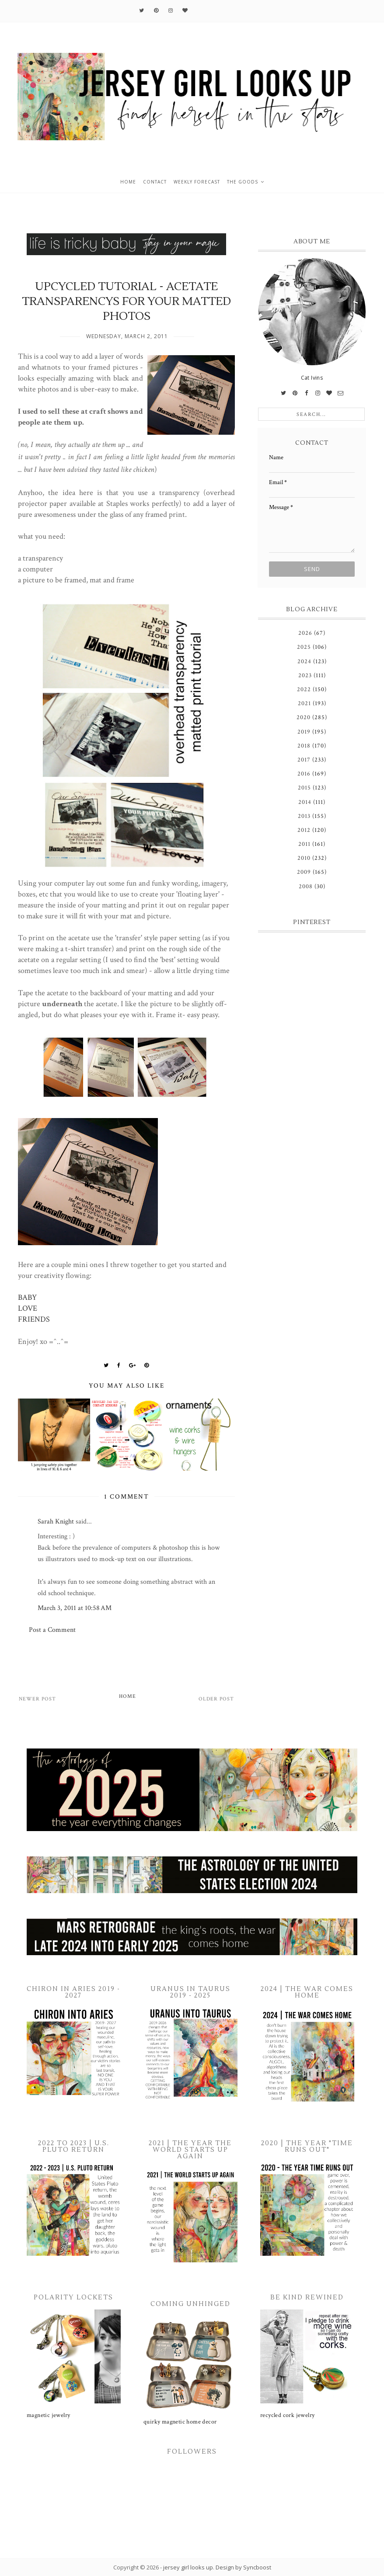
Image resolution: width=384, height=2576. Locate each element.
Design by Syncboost (243, 2567)
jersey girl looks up (188, 2567)
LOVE (27, 1308)
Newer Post (37, 1699)
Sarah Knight (56, 1521)
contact (155, 182)
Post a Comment (52, 1629)
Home (127, 1696)
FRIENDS (34, 1319)
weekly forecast (197, 182)
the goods (242, 182)
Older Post (216, 1699)
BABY (27, 1297)
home (128, 182)
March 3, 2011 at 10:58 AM (75, 1608)
